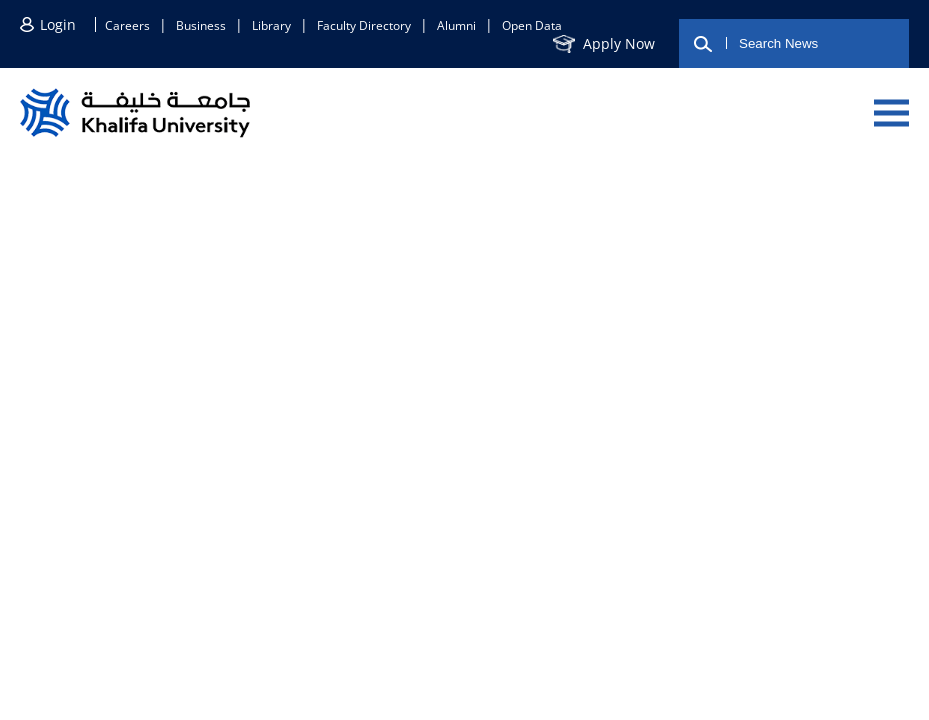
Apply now (619, 43)
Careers (127, 25)
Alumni (456, 25)
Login (58, 24)
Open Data (532, 25)
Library (271, 25)
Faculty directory (364, 25)
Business (201, 25)
